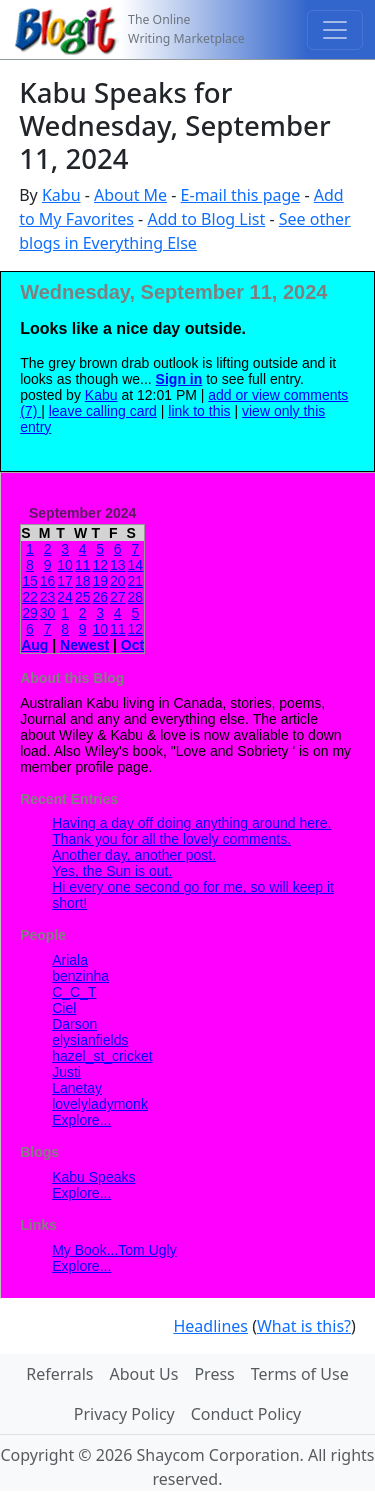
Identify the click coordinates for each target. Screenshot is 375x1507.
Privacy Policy (124, 1414)
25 (83, 597)
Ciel (64, 1008)
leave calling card (103, 411)
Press (214, 1374)
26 (100, 597)
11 (83, 565)
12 (100, 565)
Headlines (210, 1326)
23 (48, 597)
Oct (132, 645)
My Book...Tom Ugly (114, 1250)
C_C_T (74, 992)
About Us (143, 1374)
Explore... (81, 1120)
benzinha (80, 976)
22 (30, 597)
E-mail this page (241, 195)
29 (30, 613)
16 (48, 581)
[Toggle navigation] (335, 30)
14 (136, 565)
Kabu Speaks (93, 1177)
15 (30, 581)
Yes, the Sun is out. (112, 871)
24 (65, 597)
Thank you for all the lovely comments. (171, 839)
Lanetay (77, 1088)
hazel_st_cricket (102, 1056)
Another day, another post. (134, 855)
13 (118, 565)
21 (136, 581)
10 (65, 565)
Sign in (179, 379)
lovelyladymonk (100, 1104)
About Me (130, 195)
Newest (84, 645)
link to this (199, 411)
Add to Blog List (206, 219)
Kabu (61, 195)
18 (83, 581)
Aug (34, 645)
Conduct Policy (246, 1414)
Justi (66, 1072)
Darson (74, 1024)
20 (118, 581)
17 (65, 581)
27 (118, 597)
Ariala (70, 960)
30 (48, 613)
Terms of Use (300, 1374)
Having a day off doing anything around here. (191, 823)
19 (100, 581)
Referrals (59, 1374)
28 (136, 597)
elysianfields (90, 1040)
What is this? (304, 1326)
